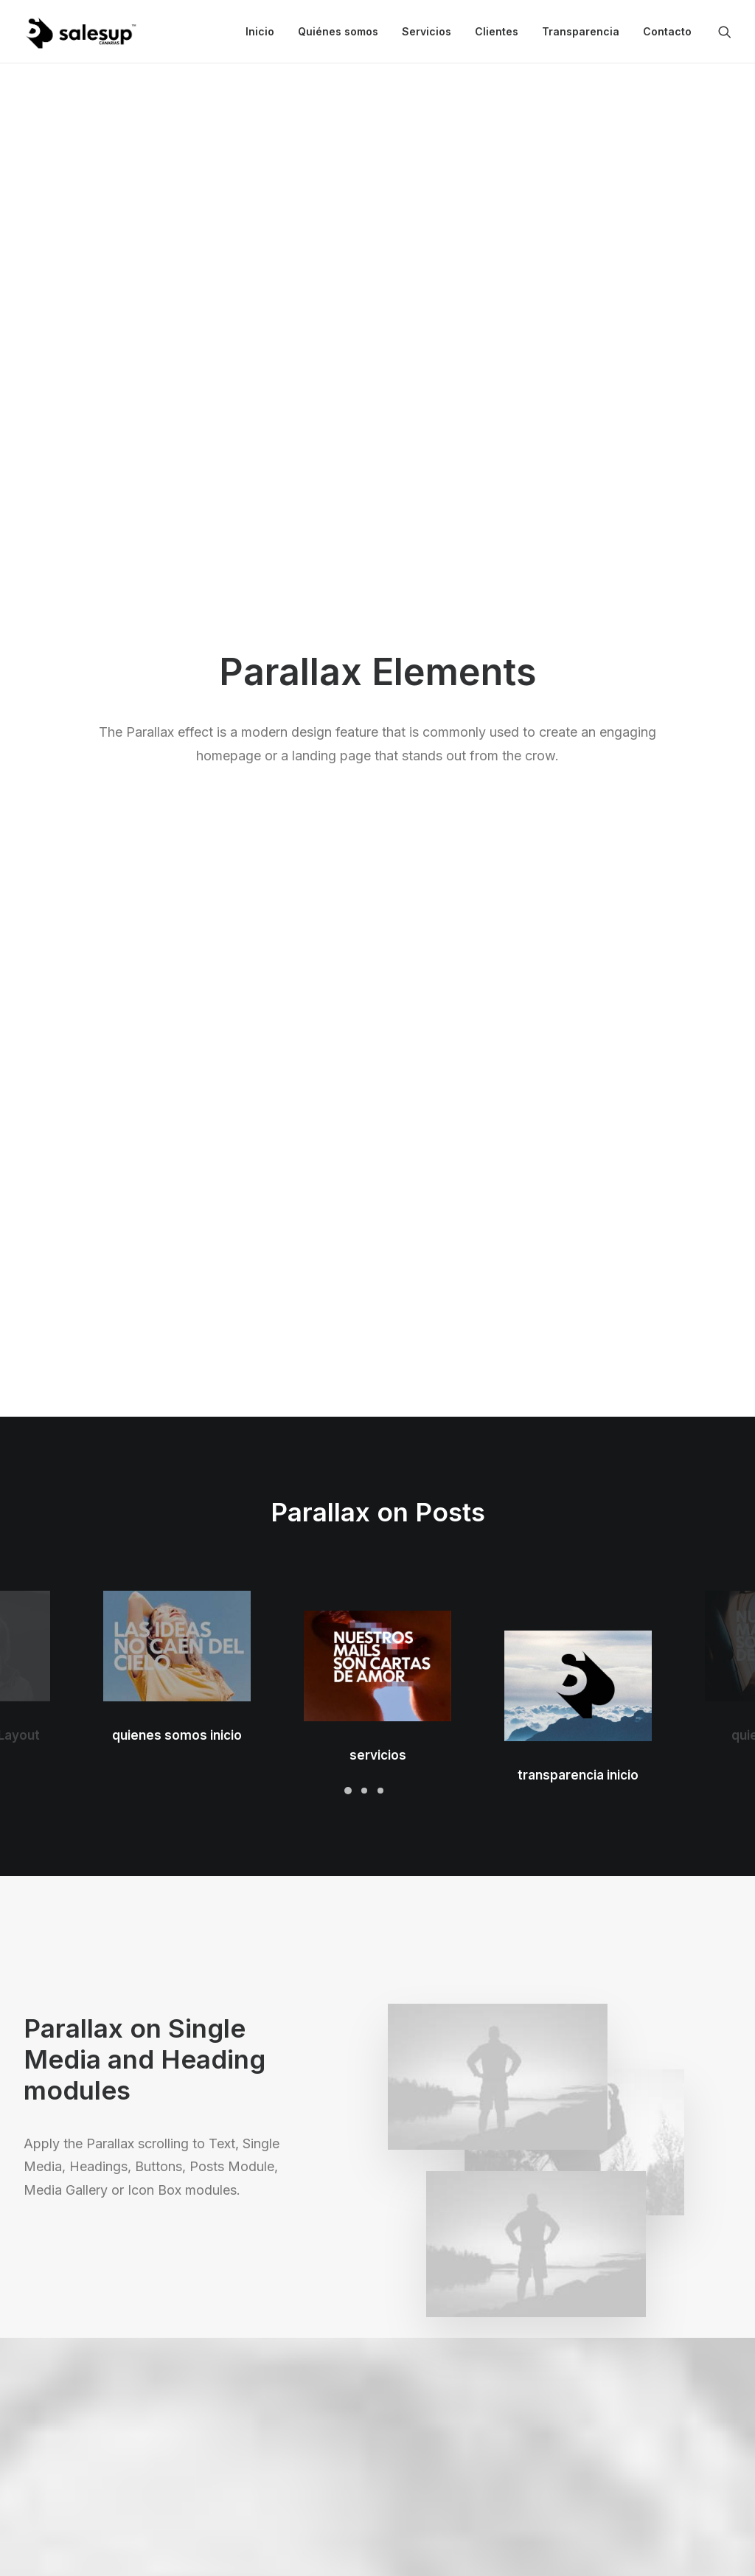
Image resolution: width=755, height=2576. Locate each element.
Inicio (260, 31)
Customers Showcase (647, 2405)
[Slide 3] (380, 666)
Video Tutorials (445, 2405)
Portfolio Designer (70, 2409)
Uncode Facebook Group (655, 2332)
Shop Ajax (49, 2351)
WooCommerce (247, 2351)
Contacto (667, 31)
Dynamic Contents (254, 2428)
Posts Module (242, 2390)
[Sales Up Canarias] (80, 31)
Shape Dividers (245, 2467)
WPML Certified (248, 2486)
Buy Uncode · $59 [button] (654, 2157)
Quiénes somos (338, 31)
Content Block (243, 2409)
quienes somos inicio (177, 579)
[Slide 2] (364, 666)
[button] (724, 31)
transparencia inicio (578, 497)
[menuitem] (260, 31)
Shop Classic (56, 2332)
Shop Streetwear (66, 2428)
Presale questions (453, 2480)
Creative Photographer (81, 2390)
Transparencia (580, 31)
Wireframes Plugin (253, 2370)
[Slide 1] (348, 666)
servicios (377, 539)
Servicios (426, 31)
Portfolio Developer (73, 2447)
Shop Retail (52, 2370)
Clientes (496, 31)
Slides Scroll (237, 2447)
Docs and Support (453, 2332)
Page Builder (239, 2332)
